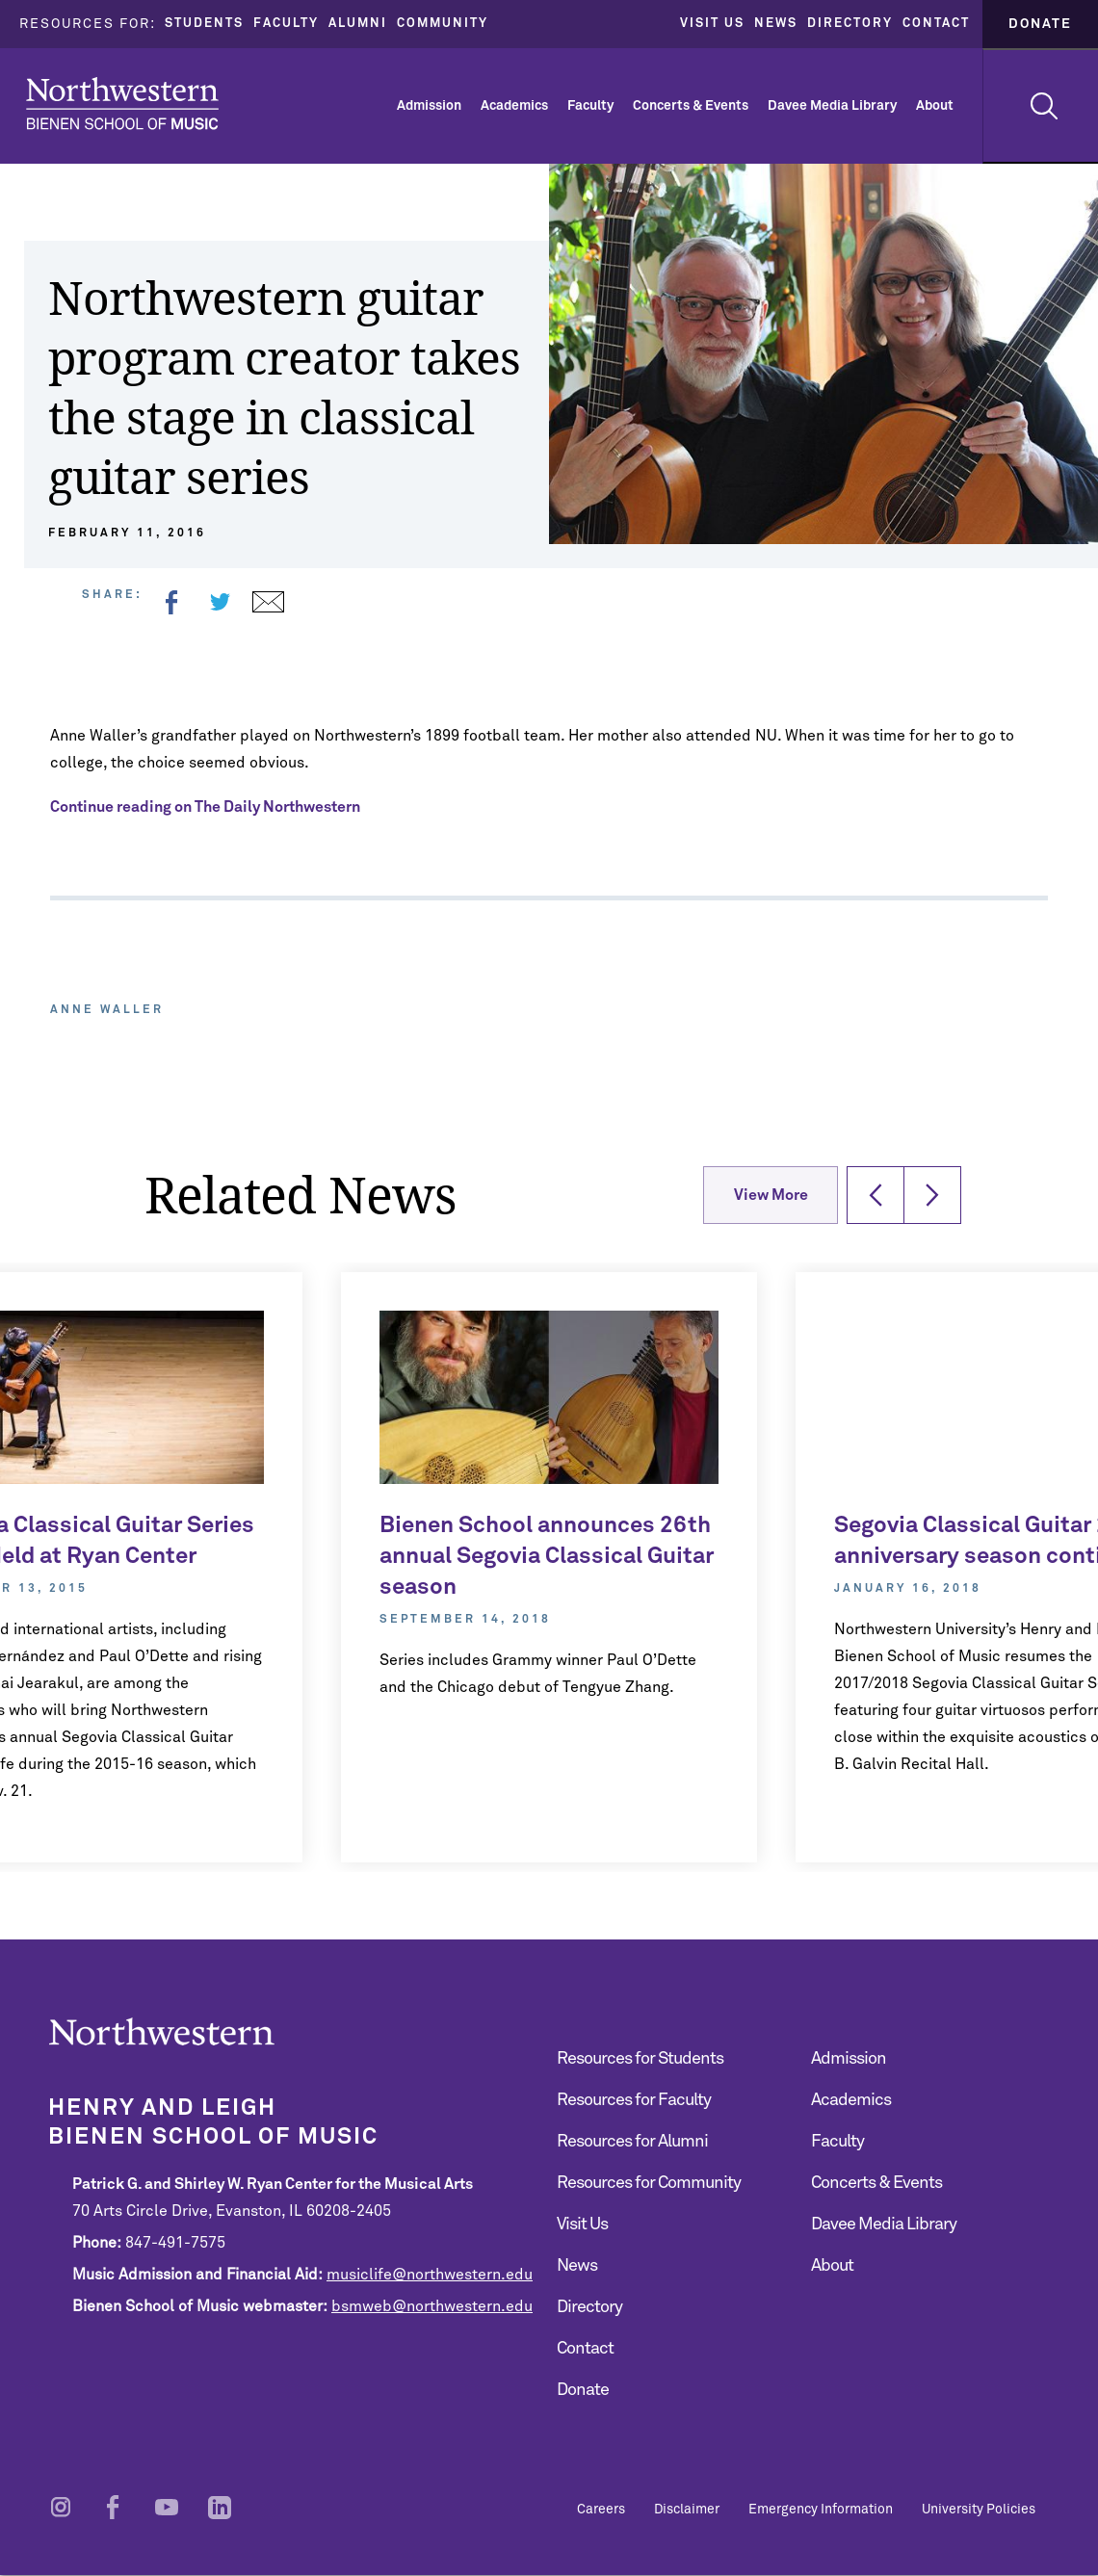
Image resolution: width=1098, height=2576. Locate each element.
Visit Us (712, 23)
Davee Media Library (832, 106)
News (775, 23)
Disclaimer (686, 2509)
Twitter (219, 601)
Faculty (286, 23)
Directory (850, 23)
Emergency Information (820, 2509)
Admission (429, 106)
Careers (601, 2509)
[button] (875, 1195)
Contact (936, 23)
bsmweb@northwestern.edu (432, 2306)
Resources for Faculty (634, 2100)
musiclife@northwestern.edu (430, 2274)
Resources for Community (649, 2183)
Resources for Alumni (632, 2141)
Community (442, 23)
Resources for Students (640, 2059)
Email (267, 601)
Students (204, 23)
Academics (514, 106)
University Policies (978, 2509)
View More (771, 1195)
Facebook (171, 601)
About (935, 106)
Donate (1040, 24)
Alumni (357, 23)
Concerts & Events (690, 106)
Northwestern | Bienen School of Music (122, 103)
